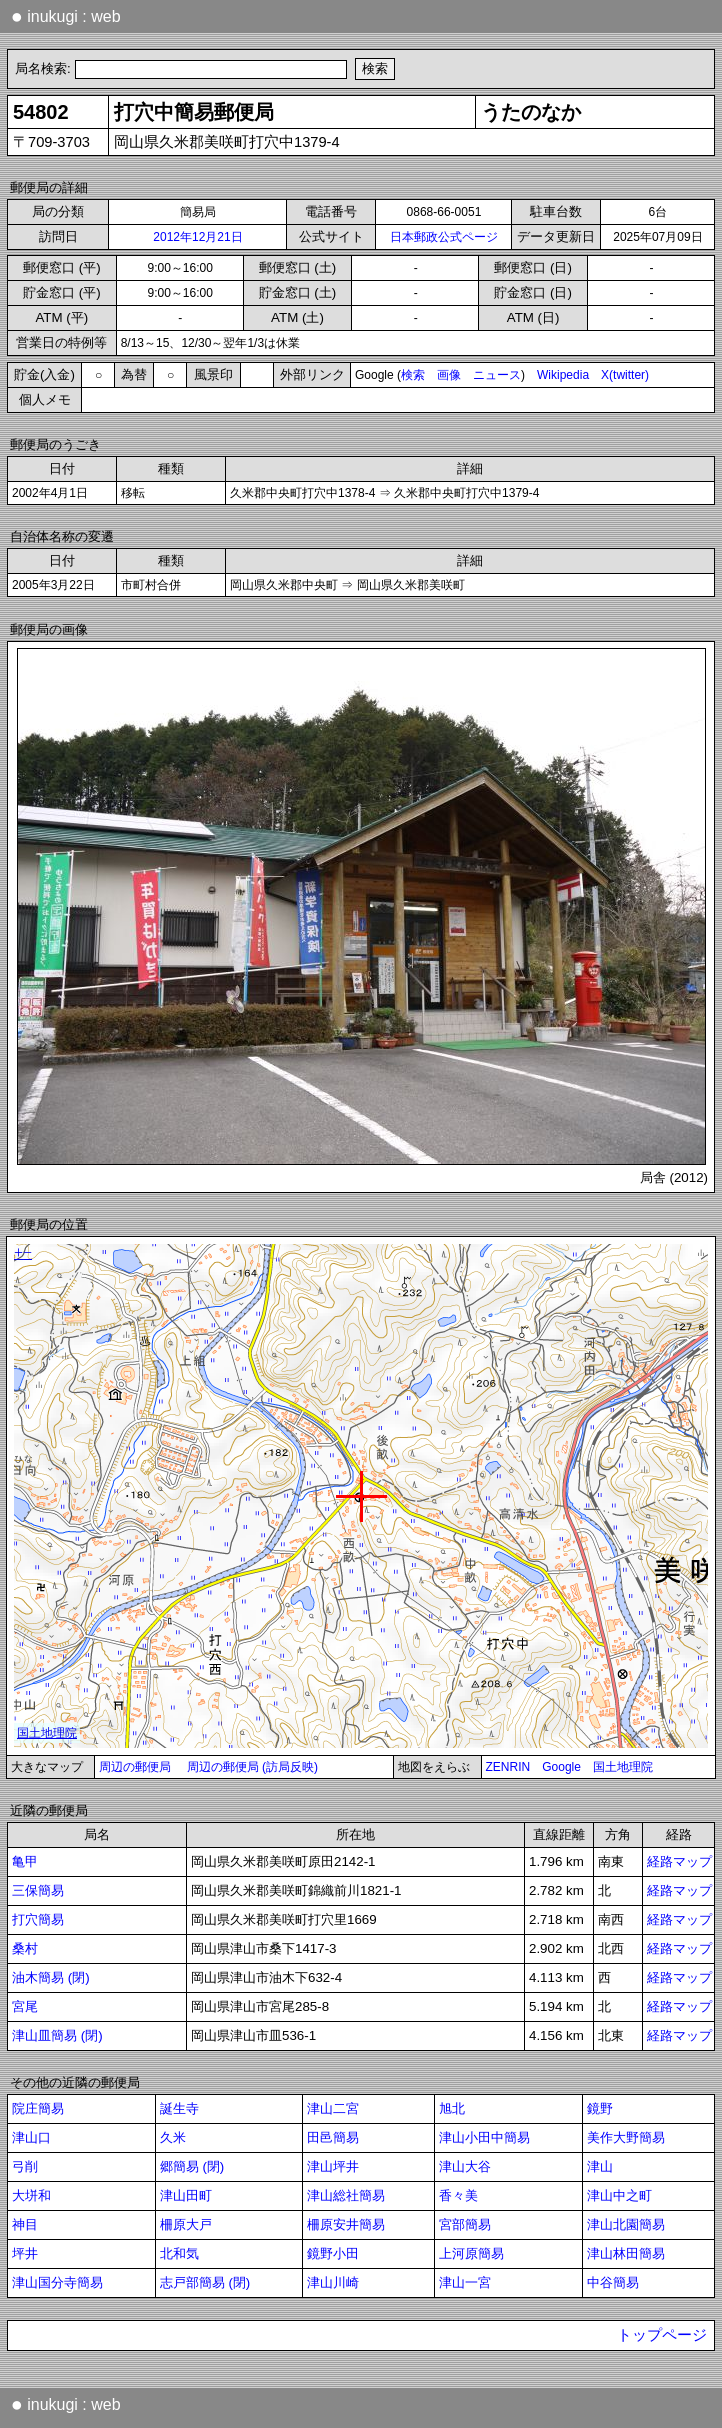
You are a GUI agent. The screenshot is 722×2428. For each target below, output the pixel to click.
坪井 (25, 2253)
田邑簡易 (333, 2137)
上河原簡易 (471, 2253)
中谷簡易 (613, 2282)
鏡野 (600, 2108)
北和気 (179, 2253)
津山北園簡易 (626, 2224)
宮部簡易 (465, 2224)
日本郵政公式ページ (444, 237)
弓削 (25, 2166)
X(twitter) (625, 375)
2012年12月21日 (197, 237)
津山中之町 (619, 2195)
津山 (600, 2166)
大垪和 (31, 2195)
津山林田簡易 (626, 2253)
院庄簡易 (38, 2108)
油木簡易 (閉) (51, 1977)
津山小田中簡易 (484, 2137)
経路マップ (679, 1861)
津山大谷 (465, 2166)
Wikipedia (563, 375)
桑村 (25, 1948)
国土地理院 (623, 1767)
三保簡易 (38, 1890)
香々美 (458, 2195)
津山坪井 (333, 2166)
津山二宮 (333, 2108)
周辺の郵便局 (135, 1767)
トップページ (662, 2335)
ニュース (497, 375)
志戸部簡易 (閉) (205, 2282)
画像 (449, 375)
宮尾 (25, 2006)
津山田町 (186, 2195)
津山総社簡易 (346, 2195)
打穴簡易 (38, 1919)
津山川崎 (333, 2282)
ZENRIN (508, 1767)
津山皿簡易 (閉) (57, 2035)
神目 (25, 2224)
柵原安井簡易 (346, 2224)
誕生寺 (179, 2108)
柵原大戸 (186, 2224)
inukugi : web (66, 16)
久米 (173, 2137)
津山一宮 (465, 2282)
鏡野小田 (333, 2253)
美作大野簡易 (626, 2137)
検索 (413, 375)
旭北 (452, 2108)
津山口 (31, 2137)
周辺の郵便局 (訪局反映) (252, 1767)
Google (561, 1767)
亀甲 (25, 1861)
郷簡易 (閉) (192, 2166)
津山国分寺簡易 (57, 2282)
